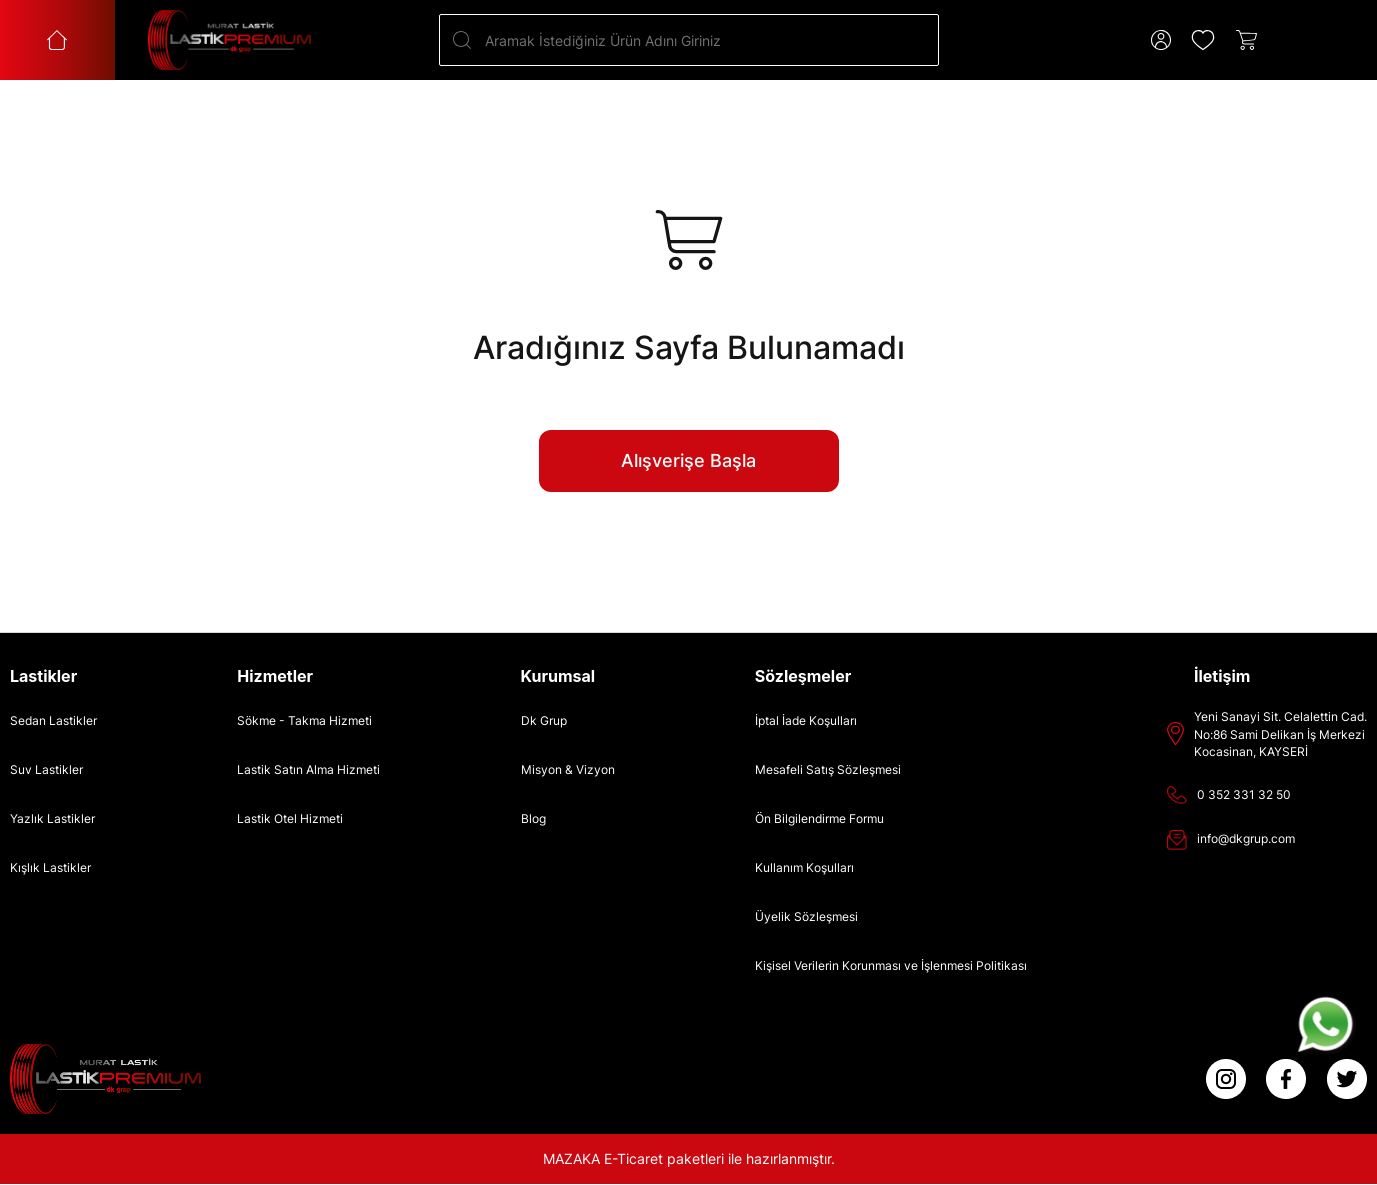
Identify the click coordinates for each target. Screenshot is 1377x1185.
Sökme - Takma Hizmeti (304, 720)
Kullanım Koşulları (804, 867)
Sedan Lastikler (53, 720)
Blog (533, 818)
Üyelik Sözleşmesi (806, 916)
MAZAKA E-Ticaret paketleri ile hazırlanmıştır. (689, 1158)
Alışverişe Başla (688, 460)
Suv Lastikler (46, 769)
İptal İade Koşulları (806, 720)
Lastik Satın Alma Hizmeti (308, 769)
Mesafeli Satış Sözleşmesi (828, 769)
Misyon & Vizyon (568, 769)
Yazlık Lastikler (52, 818)
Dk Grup (544, 720)
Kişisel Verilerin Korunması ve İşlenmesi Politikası (891, 965)
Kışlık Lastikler (50, 867)
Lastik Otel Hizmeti (290, 818)
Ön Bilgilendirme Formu (819, 818)
